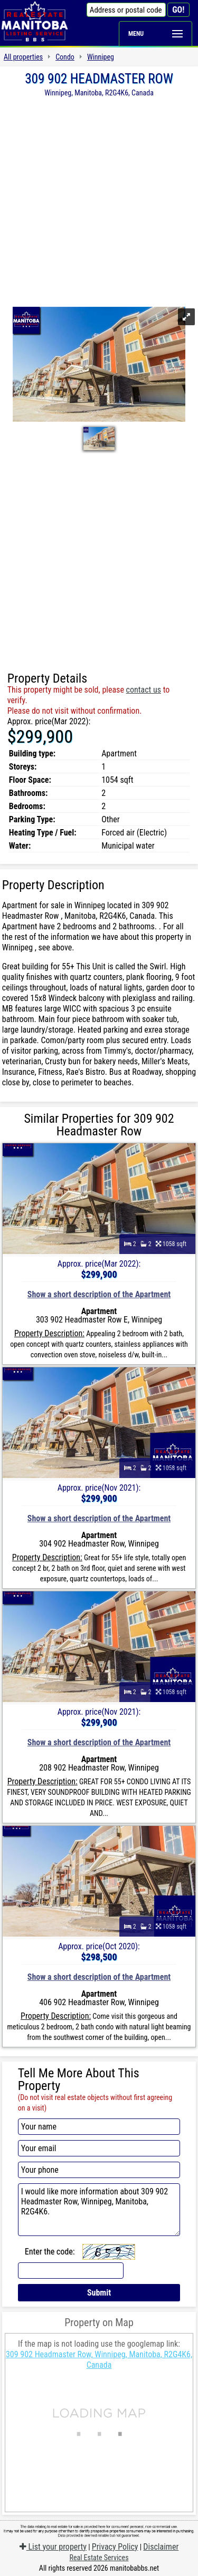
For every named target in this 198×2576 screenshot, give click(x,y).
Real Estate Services (98, 2557)
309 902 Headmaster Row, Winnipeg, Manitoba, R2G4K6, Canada (99, 2359)
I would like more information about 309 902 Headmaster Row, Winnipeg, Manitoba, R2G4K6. (99, 2209)
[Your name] (99, 2126)
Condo (64, 57)
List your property (53, 2547)
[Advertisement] (99, 201)
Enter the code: (50, 2252)
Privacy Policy (115, 2547)
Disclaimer (160, 2547)
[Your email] (99, 2148)
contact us (143, 690)
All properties (23, 57)
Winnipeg (100, 57)
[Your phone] (99, 2170)
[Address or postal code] (126, 10)
